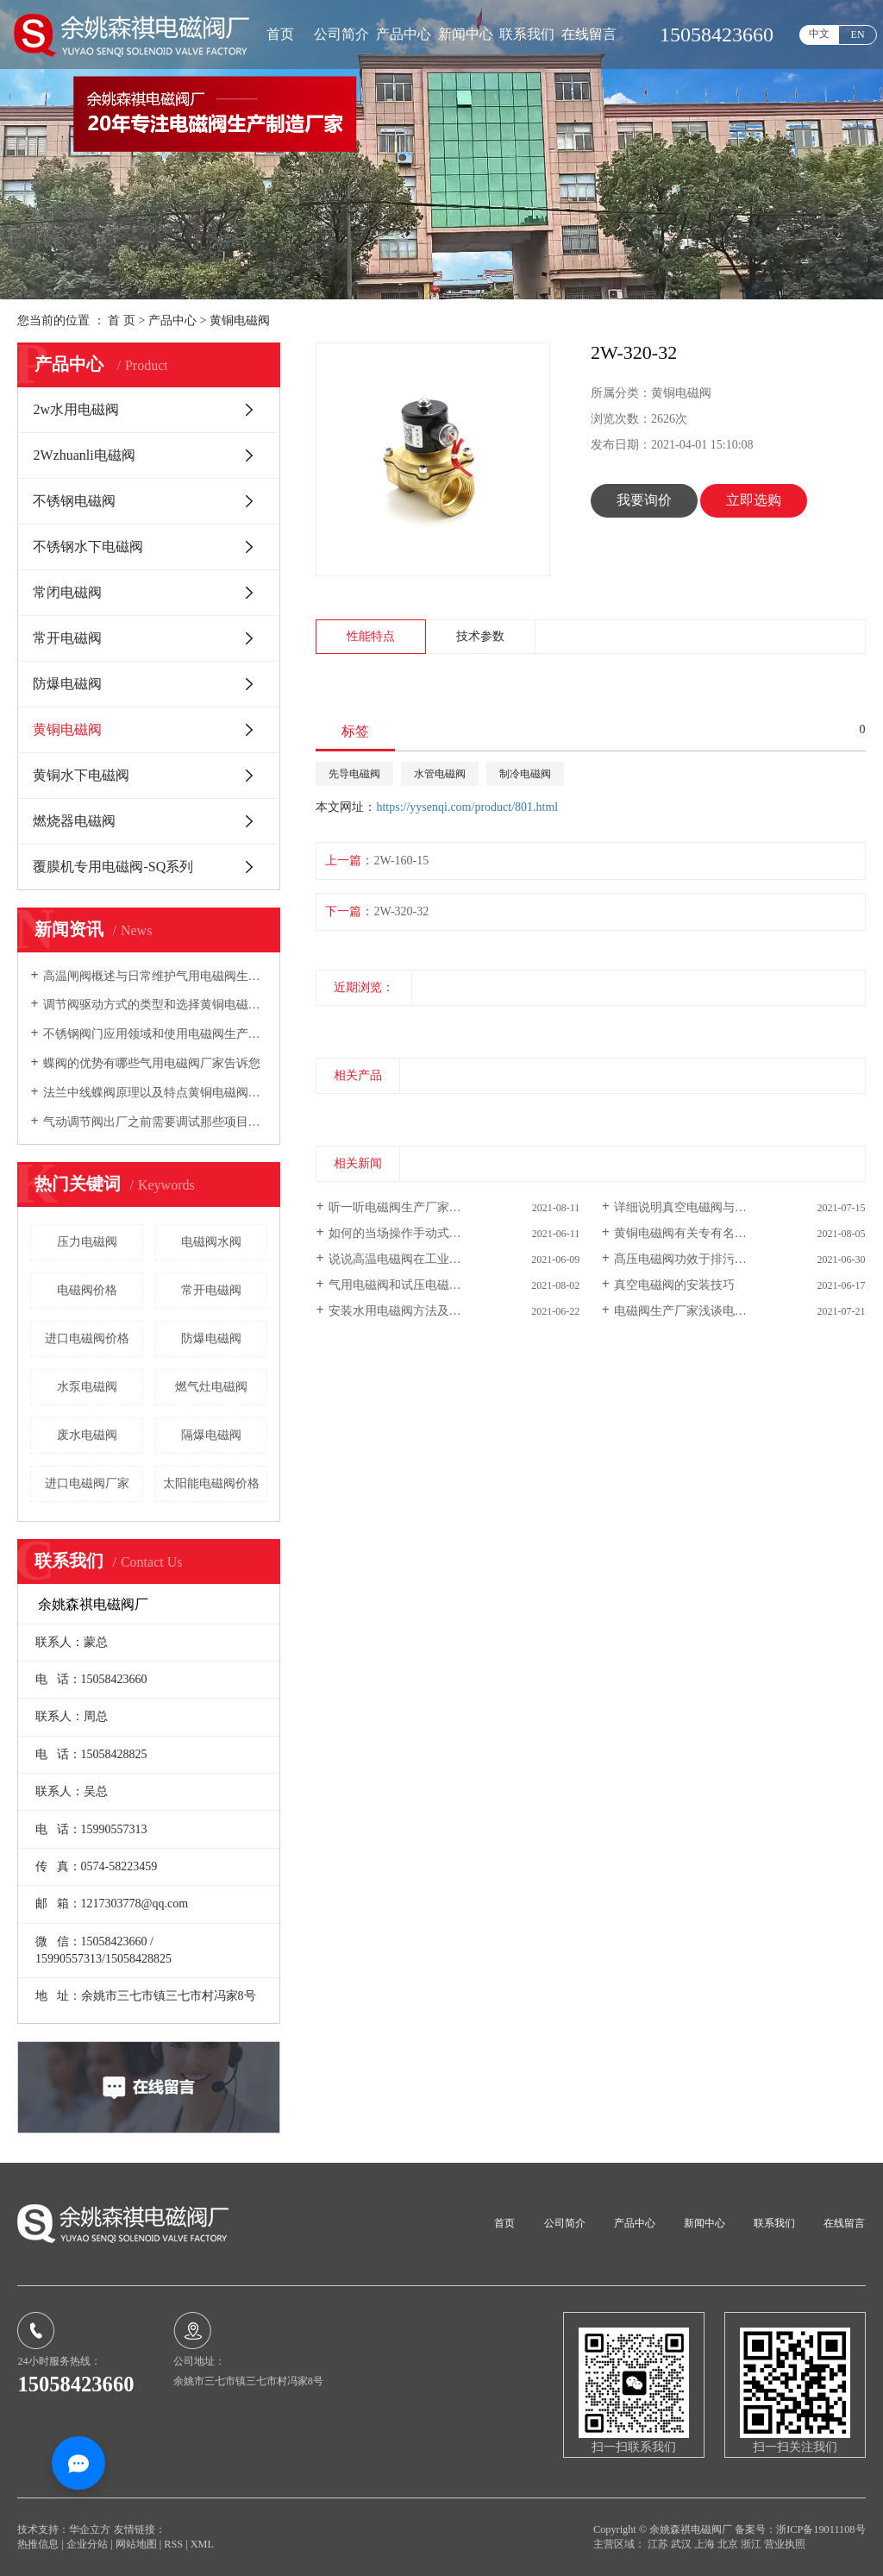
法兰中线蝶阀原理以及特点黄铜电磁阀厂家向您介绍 (155, 1092)
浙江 (752, 2544)
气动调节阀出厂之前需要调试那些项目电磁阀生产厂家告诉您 (155, 1121)
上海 (705, 2544)
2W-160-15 (401, 860)
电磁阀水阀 (211, 1241)
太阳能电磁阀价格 (211, 1483)
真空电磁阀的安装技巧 (674, 1285)
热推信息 (38, 2544)
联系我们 (526, 34)
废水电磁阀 (87, 1435)
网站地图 (138, 2544)
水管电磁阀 (440, 774)
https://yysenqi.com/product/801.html (467, 807)
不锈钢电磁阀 (74, 500)
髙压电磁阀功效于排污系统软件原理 (710, 1259)
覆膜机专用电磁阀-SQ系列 (113, 866)
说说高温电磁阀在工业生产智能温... (424, 1259)
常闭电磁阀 (67, 592)
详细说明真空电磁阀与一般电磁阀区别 (716, 1207)
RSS (173, 2544)
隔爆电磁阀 (211, 1435)
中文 (819, 34)
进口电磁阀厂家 (87, 1483)
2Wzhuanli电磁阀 (84, 455)
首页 (280, 34)
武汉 (682, 2544)
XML (202, 2544)
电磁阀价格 (87, 1290)
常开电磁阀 (67, 638)
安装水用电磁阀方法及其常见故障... (424, 1310)
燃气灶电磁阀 (211, 1386)
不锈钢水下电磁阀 (88, 546)
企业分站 (87, 2544)
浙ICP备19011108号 (820, 2529)
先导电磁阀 (354, 774)
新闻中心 (465, 34)
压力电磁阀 (87, 1241)
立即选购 (753, 500)
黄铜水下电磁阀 (81, 775)
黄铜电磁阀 (240, 320)
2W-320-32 (401, 911)
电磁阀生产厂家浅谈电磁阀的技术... (709, 1310)
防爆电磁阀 (67, 683)
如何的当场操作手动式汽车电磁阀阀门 (431, 1233)
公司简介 (341, 34)
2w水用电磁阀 (76, 409)
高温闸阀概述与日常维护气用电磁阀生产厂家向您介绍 (155, 976)
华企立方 (89, 2529)
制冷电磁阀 (525, 774)
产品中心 (403, 34)
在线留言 (589, 34)
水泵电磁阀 (87, 1386)
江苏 (659, 2544)
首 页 (121, 320)
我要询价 (644, 500)
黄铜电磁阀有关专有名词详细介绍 (704, 1233)
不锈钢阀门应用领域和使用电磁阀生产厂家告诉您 (155, 1033)
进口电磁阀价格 (87, 1338)
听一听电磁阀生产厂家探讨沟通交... (424, 1207)
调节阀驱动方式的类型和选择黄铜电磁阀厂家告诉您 (155, 1004)
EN (858, 34)
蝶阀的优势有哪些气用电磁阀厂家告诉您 (151, 1063)
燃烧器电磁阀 (74, 821)
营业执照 (784, 2544)
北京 (729, 2544)
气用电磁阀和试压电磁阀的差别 (413, 1285)
